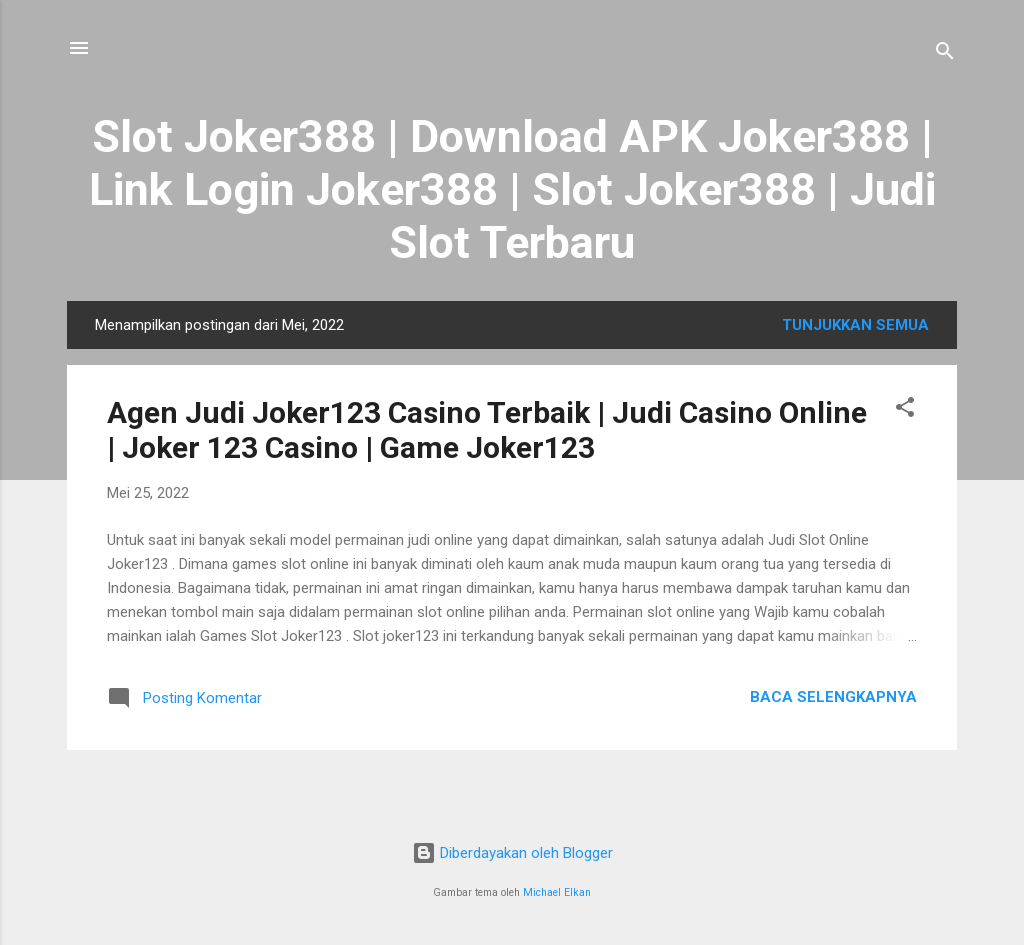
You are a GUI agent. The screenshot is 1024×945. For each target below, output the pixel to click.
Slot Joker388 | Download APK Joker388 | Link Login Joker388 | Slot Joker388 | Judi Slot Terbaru (512, 189)
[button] (905, 410)
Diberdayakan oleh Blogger (512, 853)
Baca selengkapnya (833, 697)
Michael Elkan (557, 892)
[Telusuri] (945, 54)
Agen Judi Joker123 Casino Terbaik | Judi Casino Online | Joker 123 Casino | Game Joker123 (487, 430)
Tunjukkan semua (855, 325)
